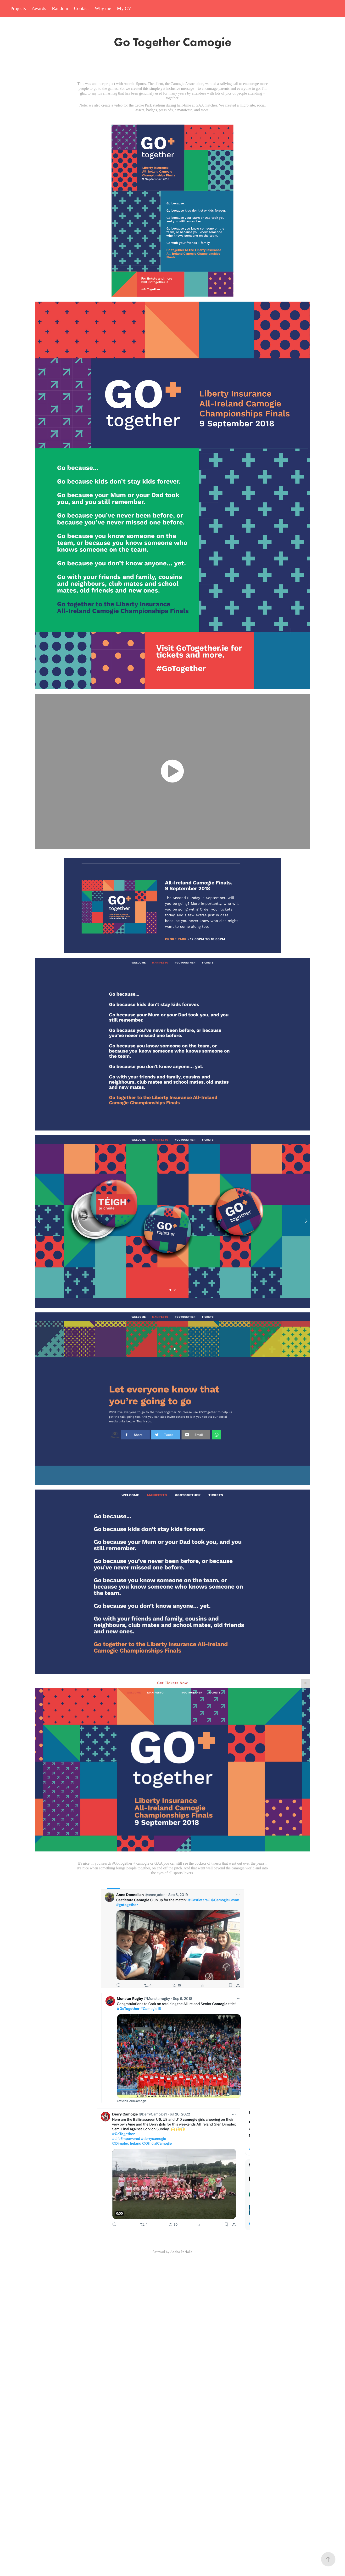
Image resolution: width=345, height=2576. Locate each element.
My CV (124, 8)
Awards (39, 8)
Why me (103, 8)
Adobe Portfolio (181, 2252)
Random (60, 8)
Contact (81, 8)
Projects (18, 8)
